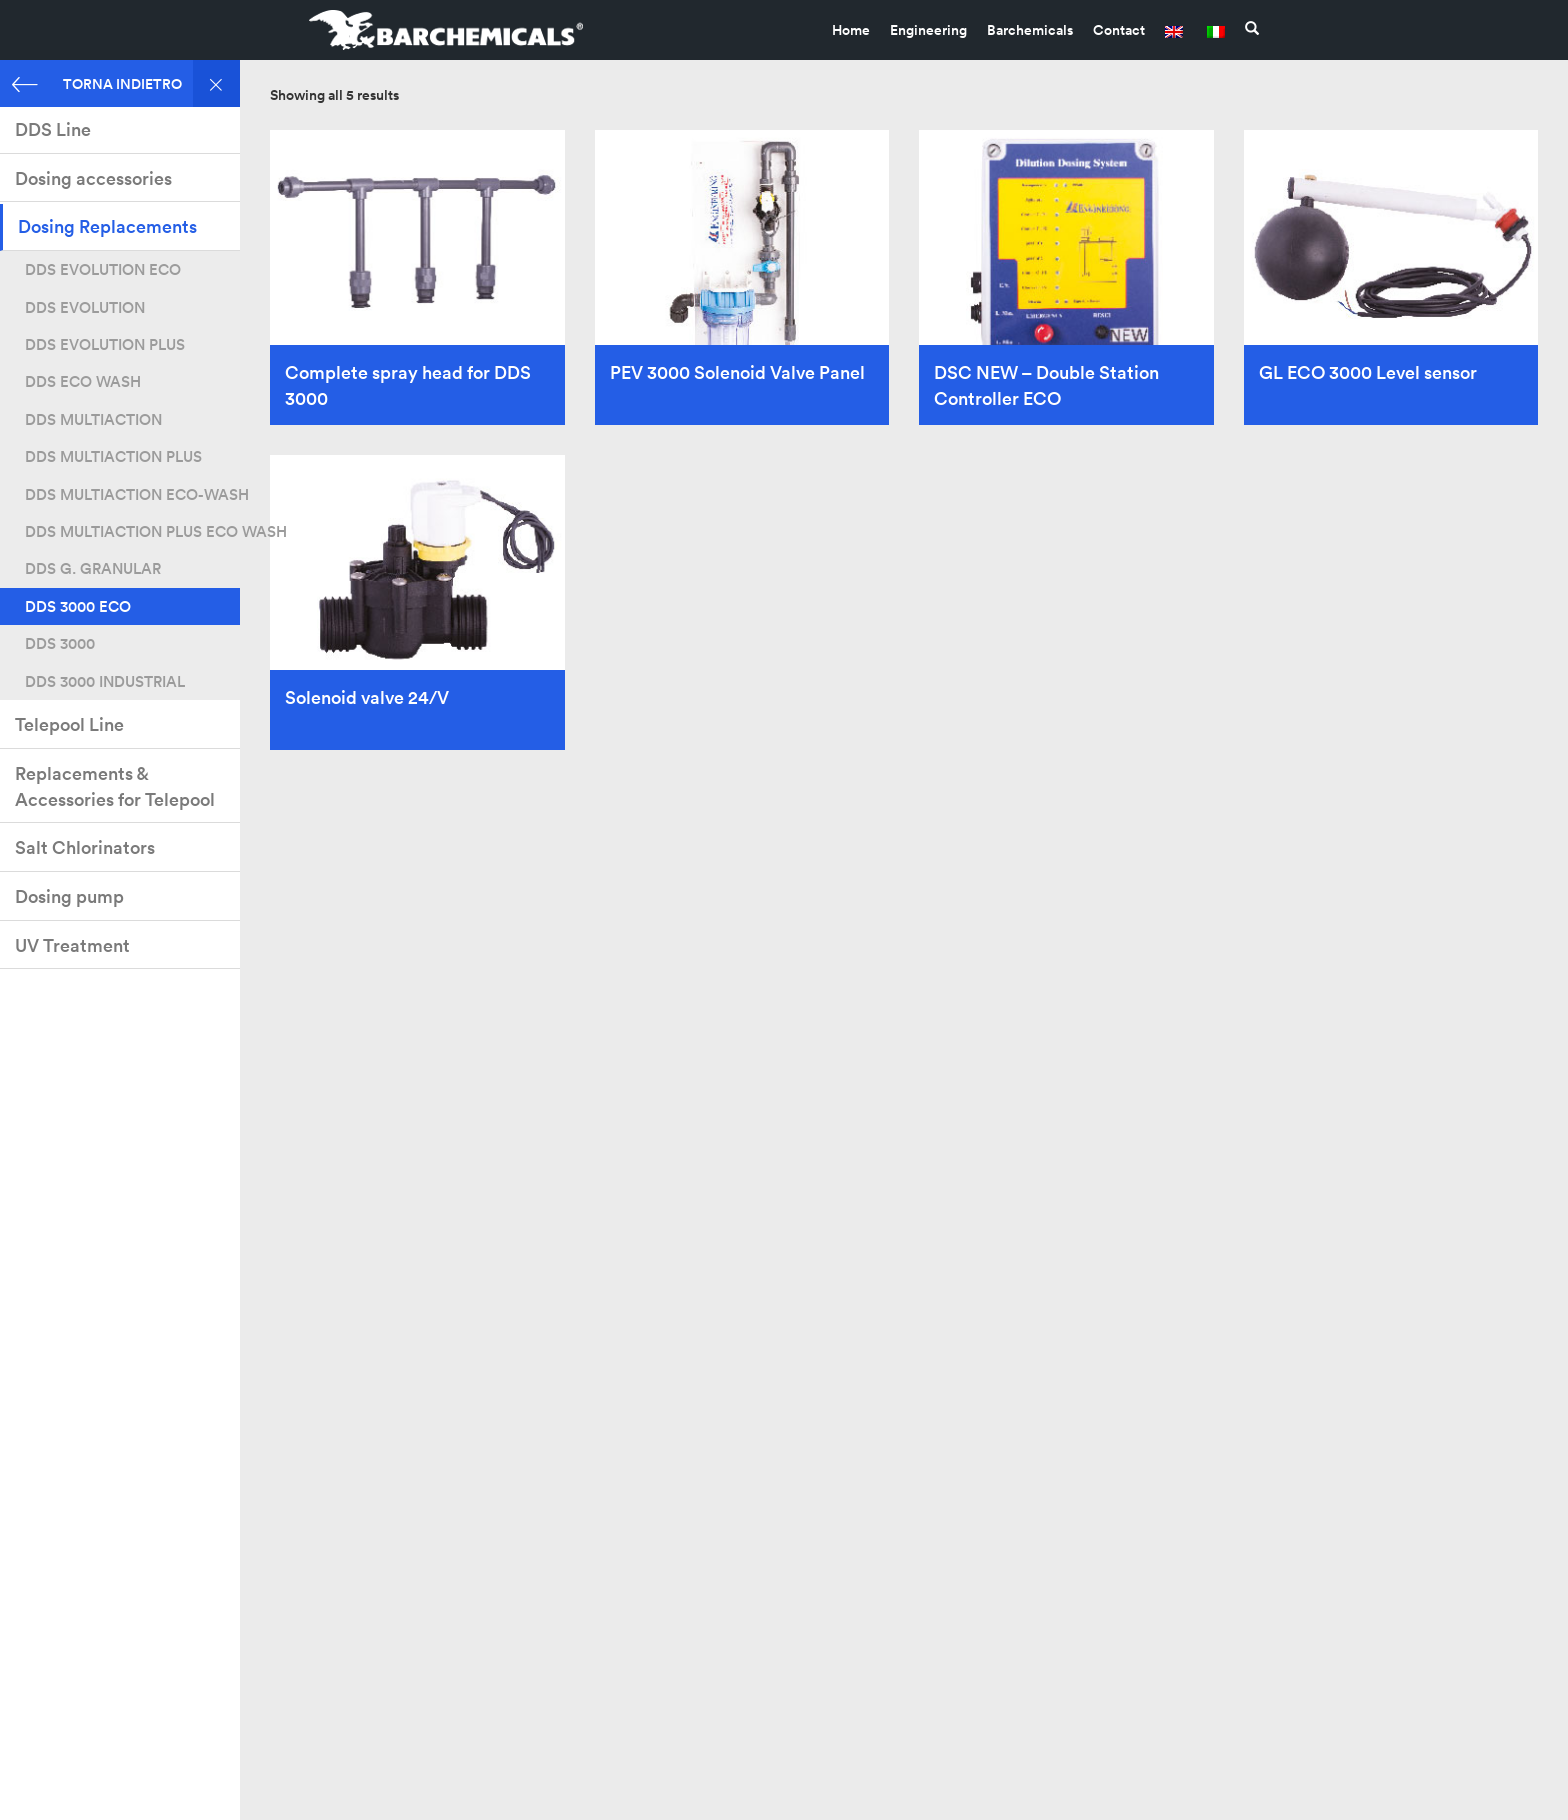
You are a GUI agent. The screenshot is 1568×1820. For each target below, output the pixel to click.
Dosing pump (69, 896)
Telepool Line (69, 724)
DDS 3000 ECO (78, 606)
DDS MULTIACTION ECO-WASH (132, 494)
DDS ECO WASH (83, 381)
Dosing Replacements (107, 226)
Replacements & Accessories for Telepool (115, 786)
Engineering (928, 30)
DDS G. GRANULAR (93, 568)
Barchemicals (1030, 30)
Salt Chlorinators (85, 847)
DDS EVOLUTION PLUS (105, 344)
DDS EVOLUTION (85, 307)
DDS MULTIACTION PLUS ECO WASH (132, 531)
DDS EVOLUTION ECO (103, 269)
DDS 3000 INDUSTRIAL (105, 681)
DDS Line (53, 129)
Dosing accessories (93, 178)
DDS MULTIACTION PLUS (113, 456)
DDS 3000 (60, 643)
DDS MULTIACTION (93, 419)
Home (851, 30)
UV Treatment (72, 945)
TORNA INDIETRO (97, 83)
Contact (1119, 30)
